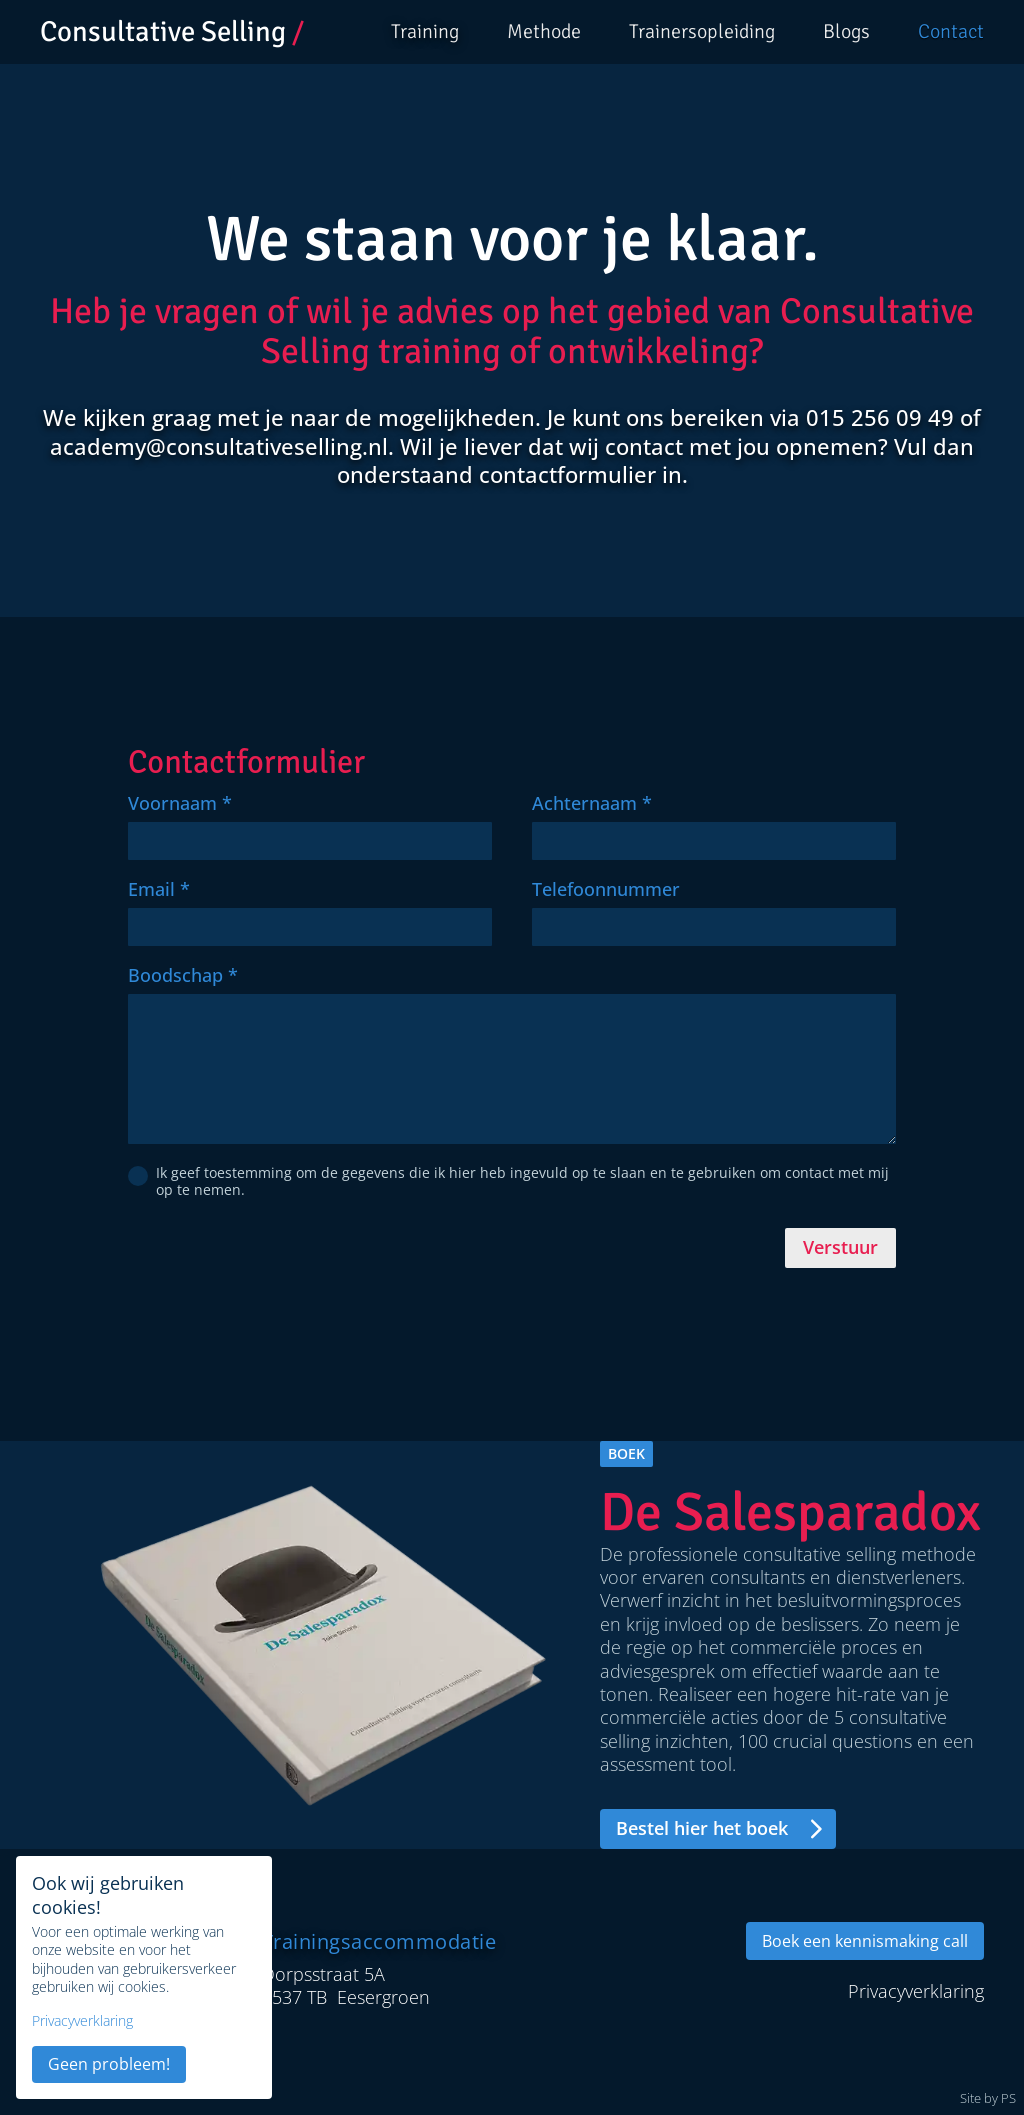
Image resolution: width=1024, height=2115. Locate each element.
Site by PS (988, 2099)
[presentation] (280, 1259)
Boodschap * (183, 975)
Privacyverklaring (82, 2021)
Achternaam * (592, 803)
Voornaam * (180, 803)
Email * (159, 889)
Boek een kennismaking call (865, 1941)
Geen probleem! (109, 2064)
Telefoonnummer (606, 889)
